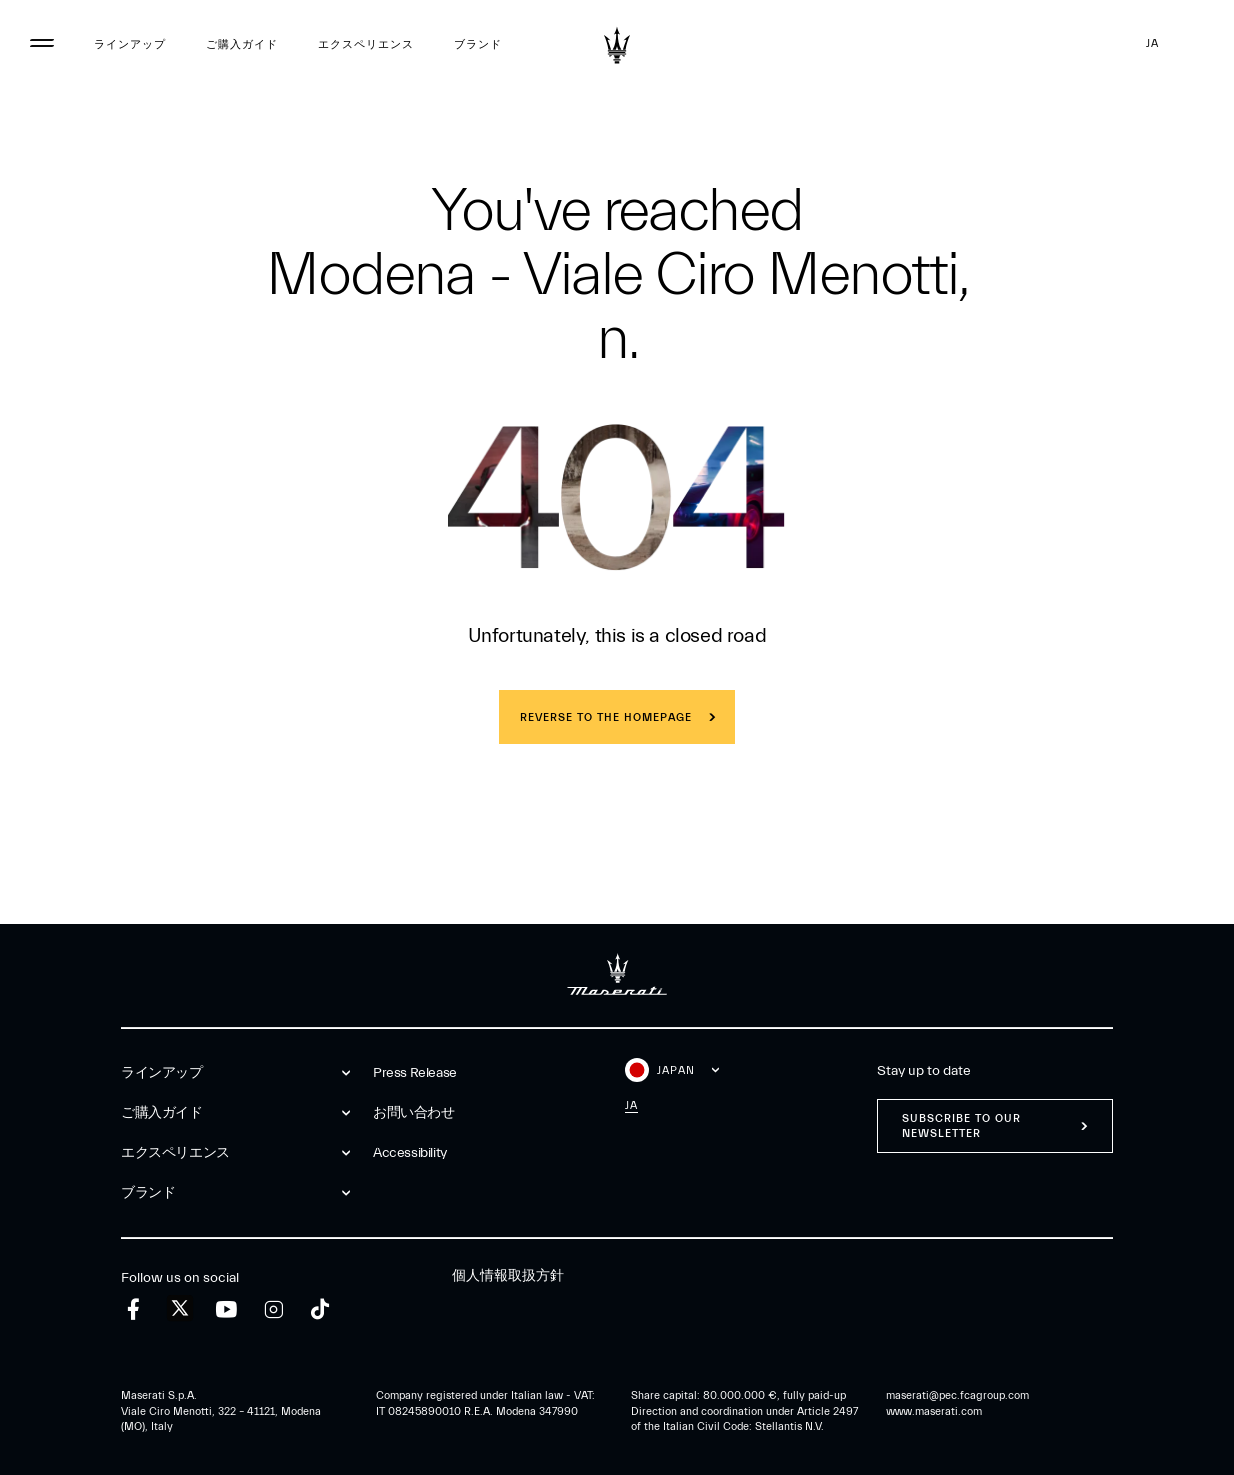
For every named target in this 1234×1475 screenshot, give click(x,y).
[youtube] (226, 1309)
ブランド (478, 44)
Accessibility (410, 1153)
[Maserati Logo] (617, 45)
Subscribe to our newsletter (961, 1126)
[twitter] (180, 1309)
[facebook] (133, 1309)
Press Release (415, 1073)
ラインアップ (130, 44)
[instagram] (273, 1309)
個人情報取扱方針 (508, 1276)
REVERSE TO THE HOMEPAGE (606, 717)
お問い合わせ (414, 1113)
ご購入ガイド (242, 44)
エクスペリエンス (366, 44)
